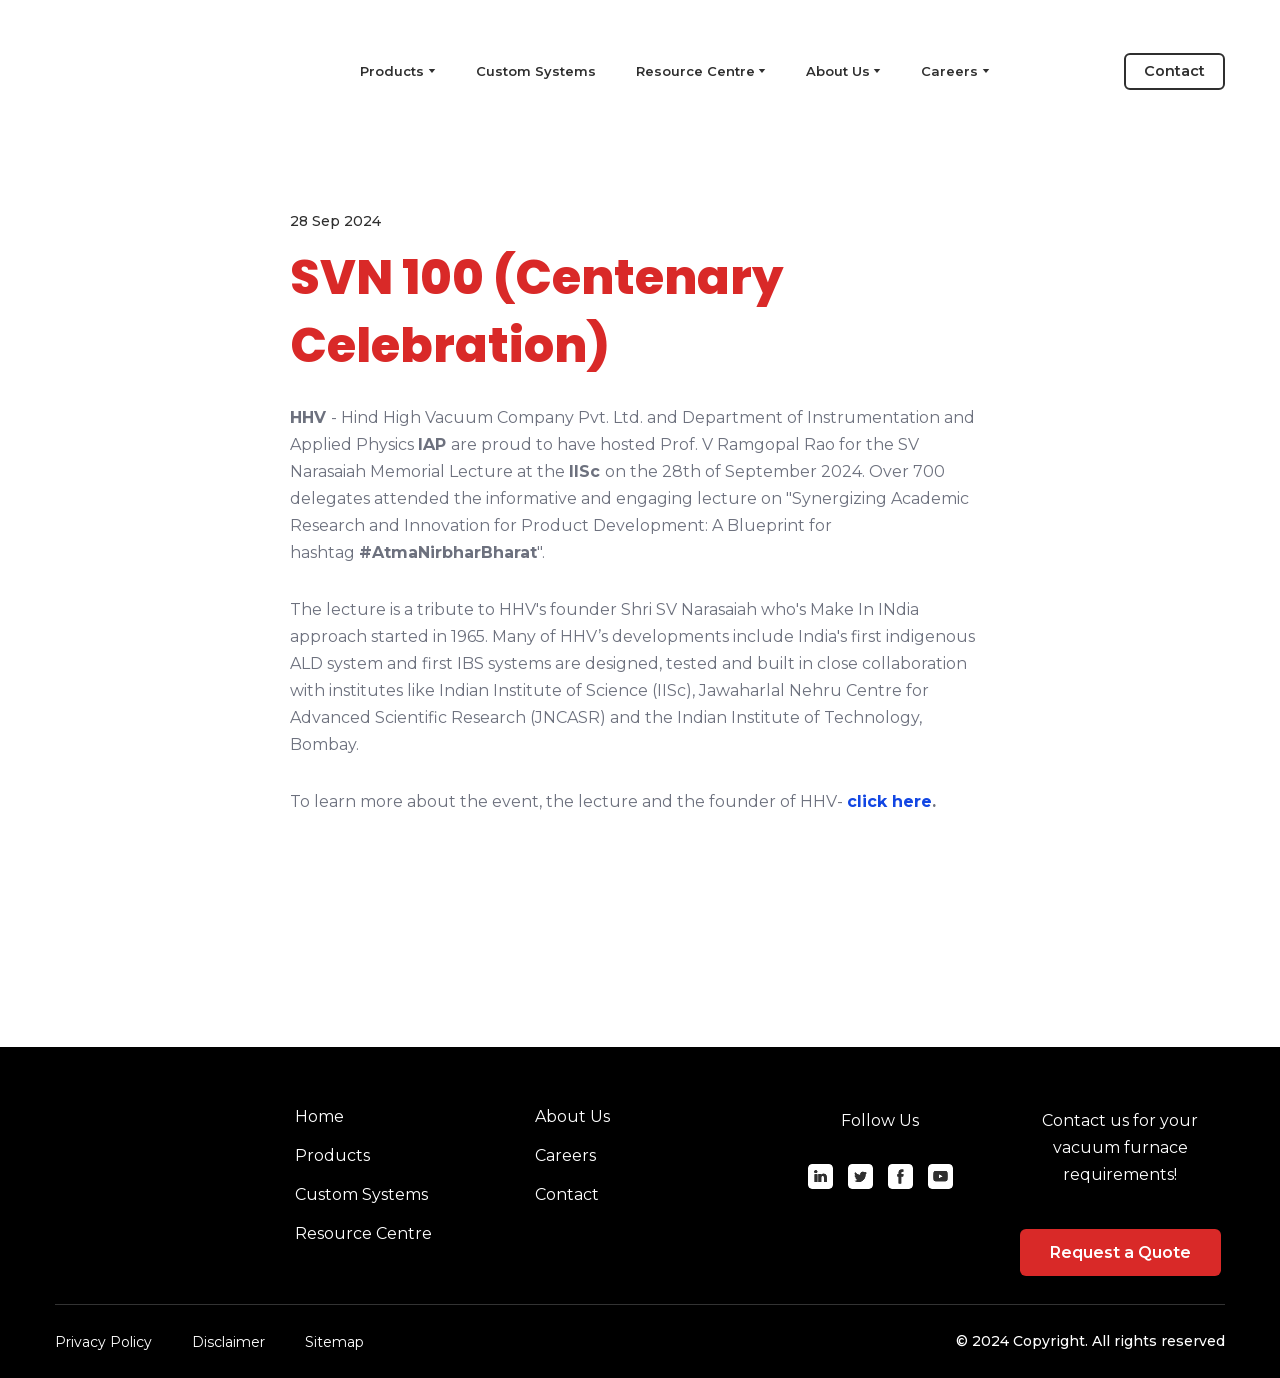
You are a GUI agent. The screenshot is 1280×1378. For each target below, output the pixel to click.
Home (319, 1116)
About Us (838, 71)
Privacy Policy (103, 1342)
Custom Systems (536, 71)
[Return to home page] (144, 71)
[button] (1174, 71)
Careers (949, 71)
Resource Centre (695, 71)
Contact (567, 1194)
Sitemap (334, 1342)
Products (332, 1155)
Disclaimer (228, 1342)
